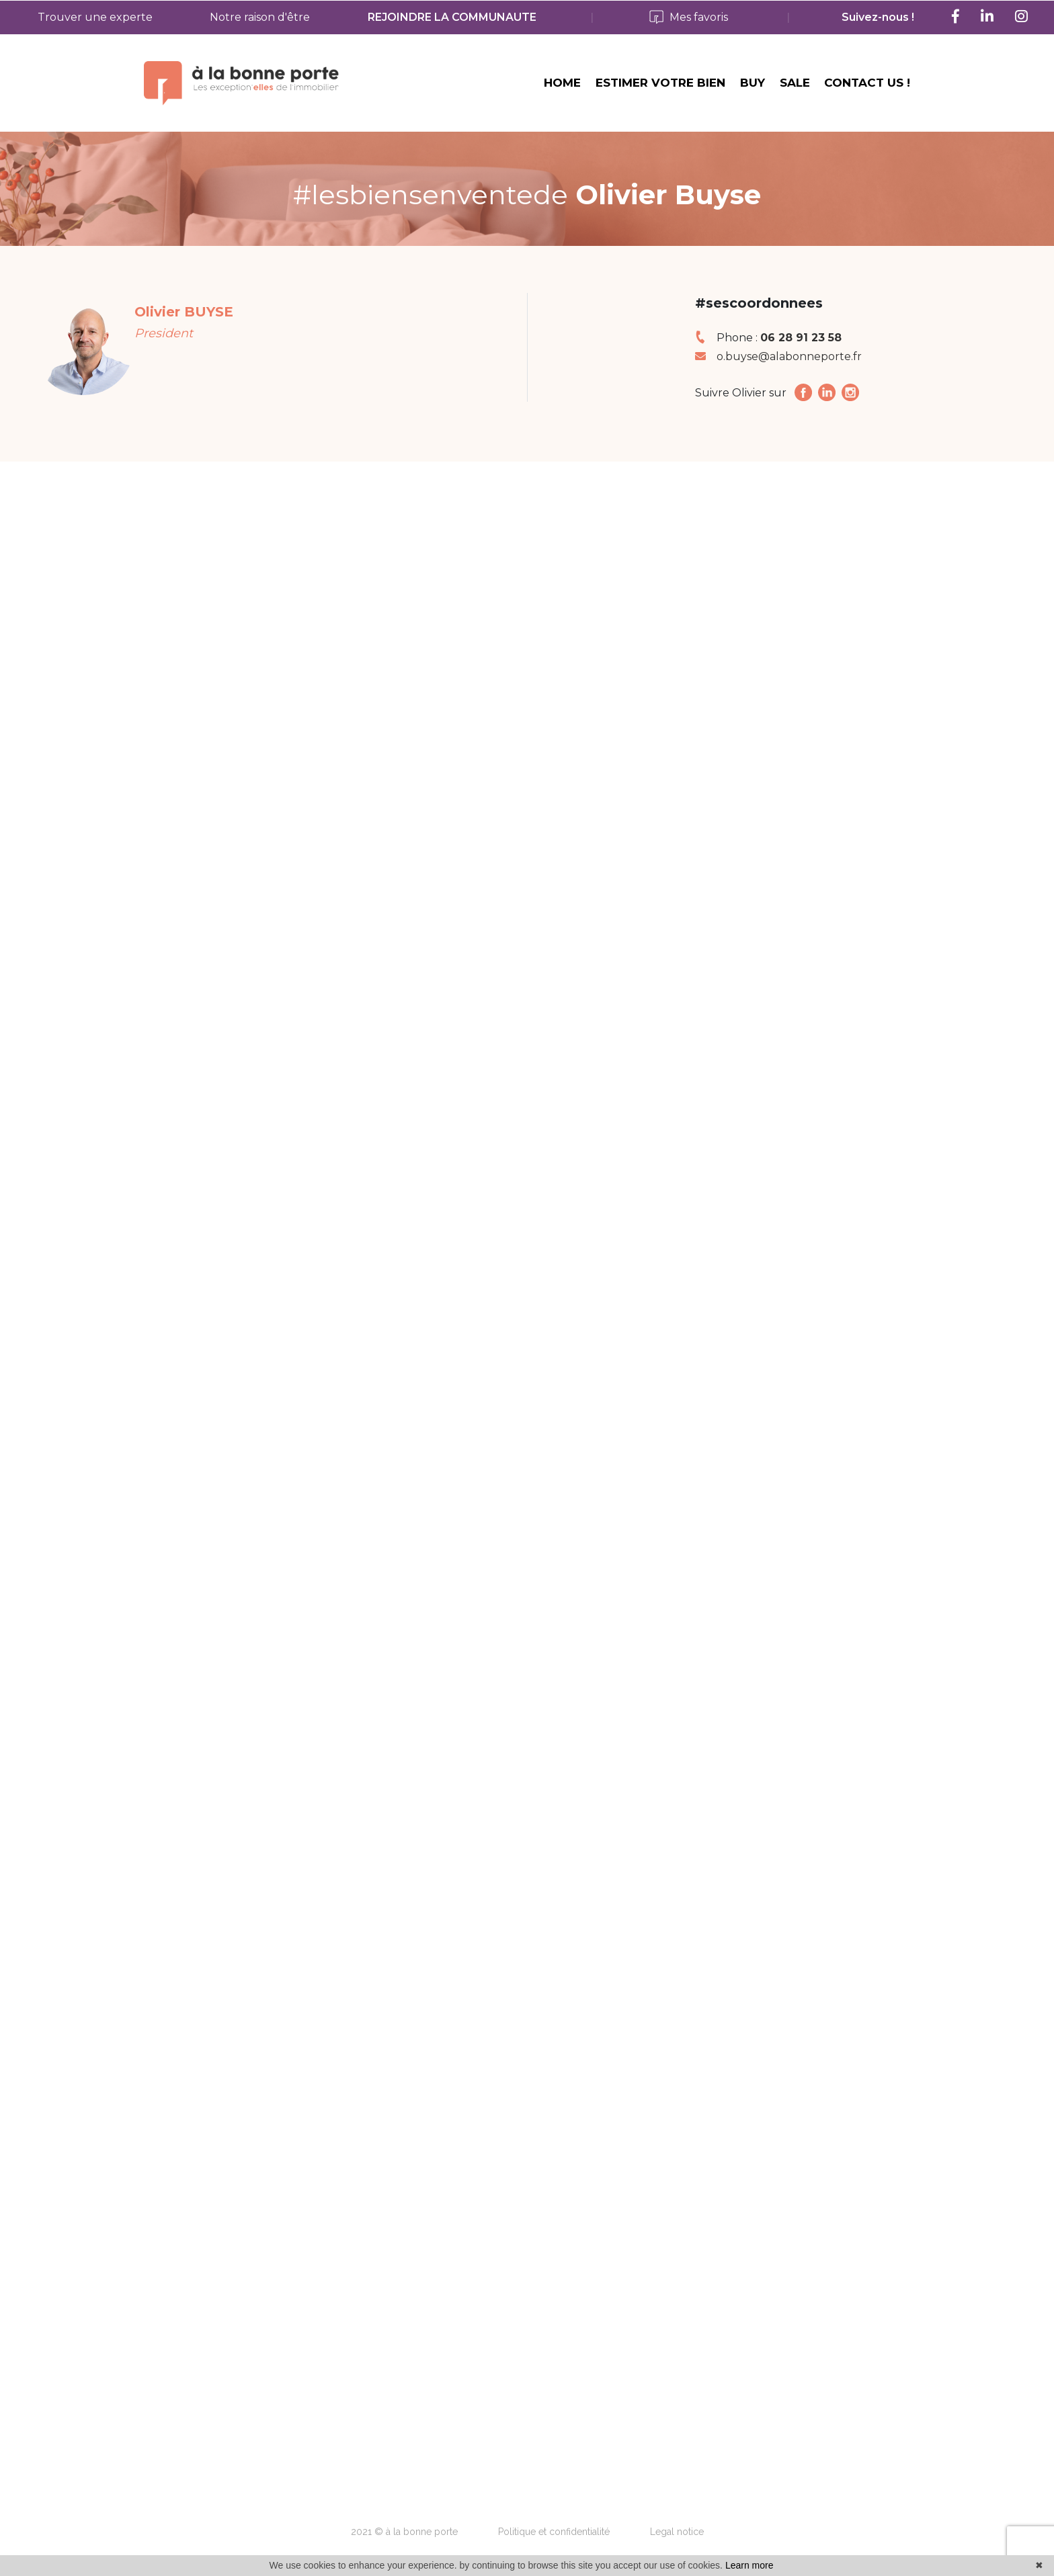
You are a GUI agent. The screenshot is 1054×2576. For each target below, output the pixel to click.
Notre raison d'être (260, 17)
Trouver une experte (95, 17)
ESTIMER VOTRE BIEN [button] (660, 89)
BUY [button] (752, 89)
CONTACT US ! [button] (867, 89)
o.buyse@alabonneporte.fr (789, 344)
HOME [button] (562, 89)
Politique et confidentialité (554, 2531)
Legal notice (677, 2531)
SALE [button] (795, 89)
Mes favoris (688, 18)
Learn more (749, 2565)
